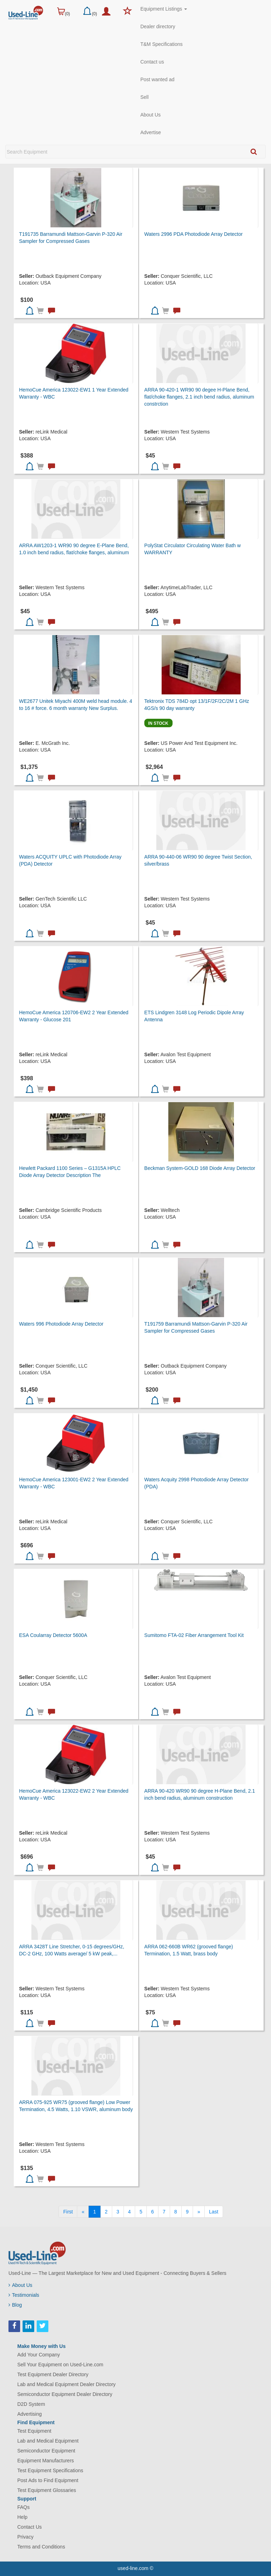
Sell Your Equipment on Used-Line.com (60, 2364)
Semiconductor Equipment (46, 2451)
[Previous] (83, 2212)
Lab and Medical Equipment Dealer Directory (66, 2384)
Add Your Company (38, 2354)
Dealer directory (157, 26)
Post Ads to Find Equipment (47, 2480)
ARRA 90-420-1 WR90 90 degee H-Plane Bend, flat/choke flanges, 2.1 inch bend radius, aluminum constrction (199, 397)
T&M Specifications (161, 44)
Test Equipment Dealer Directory (53, 2374)
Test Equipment (34, 2431)
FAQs (23, 2507)
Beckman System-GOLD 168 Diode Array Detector (199, 1168)
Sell (144, 97)
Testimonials (23, 2295)
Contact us (152, 62)
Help (22, 2517)
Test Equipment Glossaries (46, 2490)
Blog (15, 2305)
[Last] (213, 2212)
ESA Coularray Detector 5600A (53, 1635)
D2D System (31, 2404)
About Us (150, 115)
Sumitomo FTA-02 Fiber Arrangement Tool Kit (194, 1635)
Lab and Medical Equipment (48, 2441)
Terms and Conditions (41, 2547)
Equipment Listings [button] (163, 9)
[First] (68, 2212)
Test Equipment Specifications (50, 2470)
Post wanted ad (157, 79)
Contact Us (29, 2527)
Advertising (29, 2414)
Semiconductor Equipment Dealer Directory (64, 2394)
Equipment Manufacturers (45, 2460)
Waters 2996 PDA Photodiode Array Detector (193, 234)
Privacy (25, 2537)
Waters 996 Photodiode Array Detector (61, 1324)
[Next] (199, 2212)
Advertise (150, 132)
